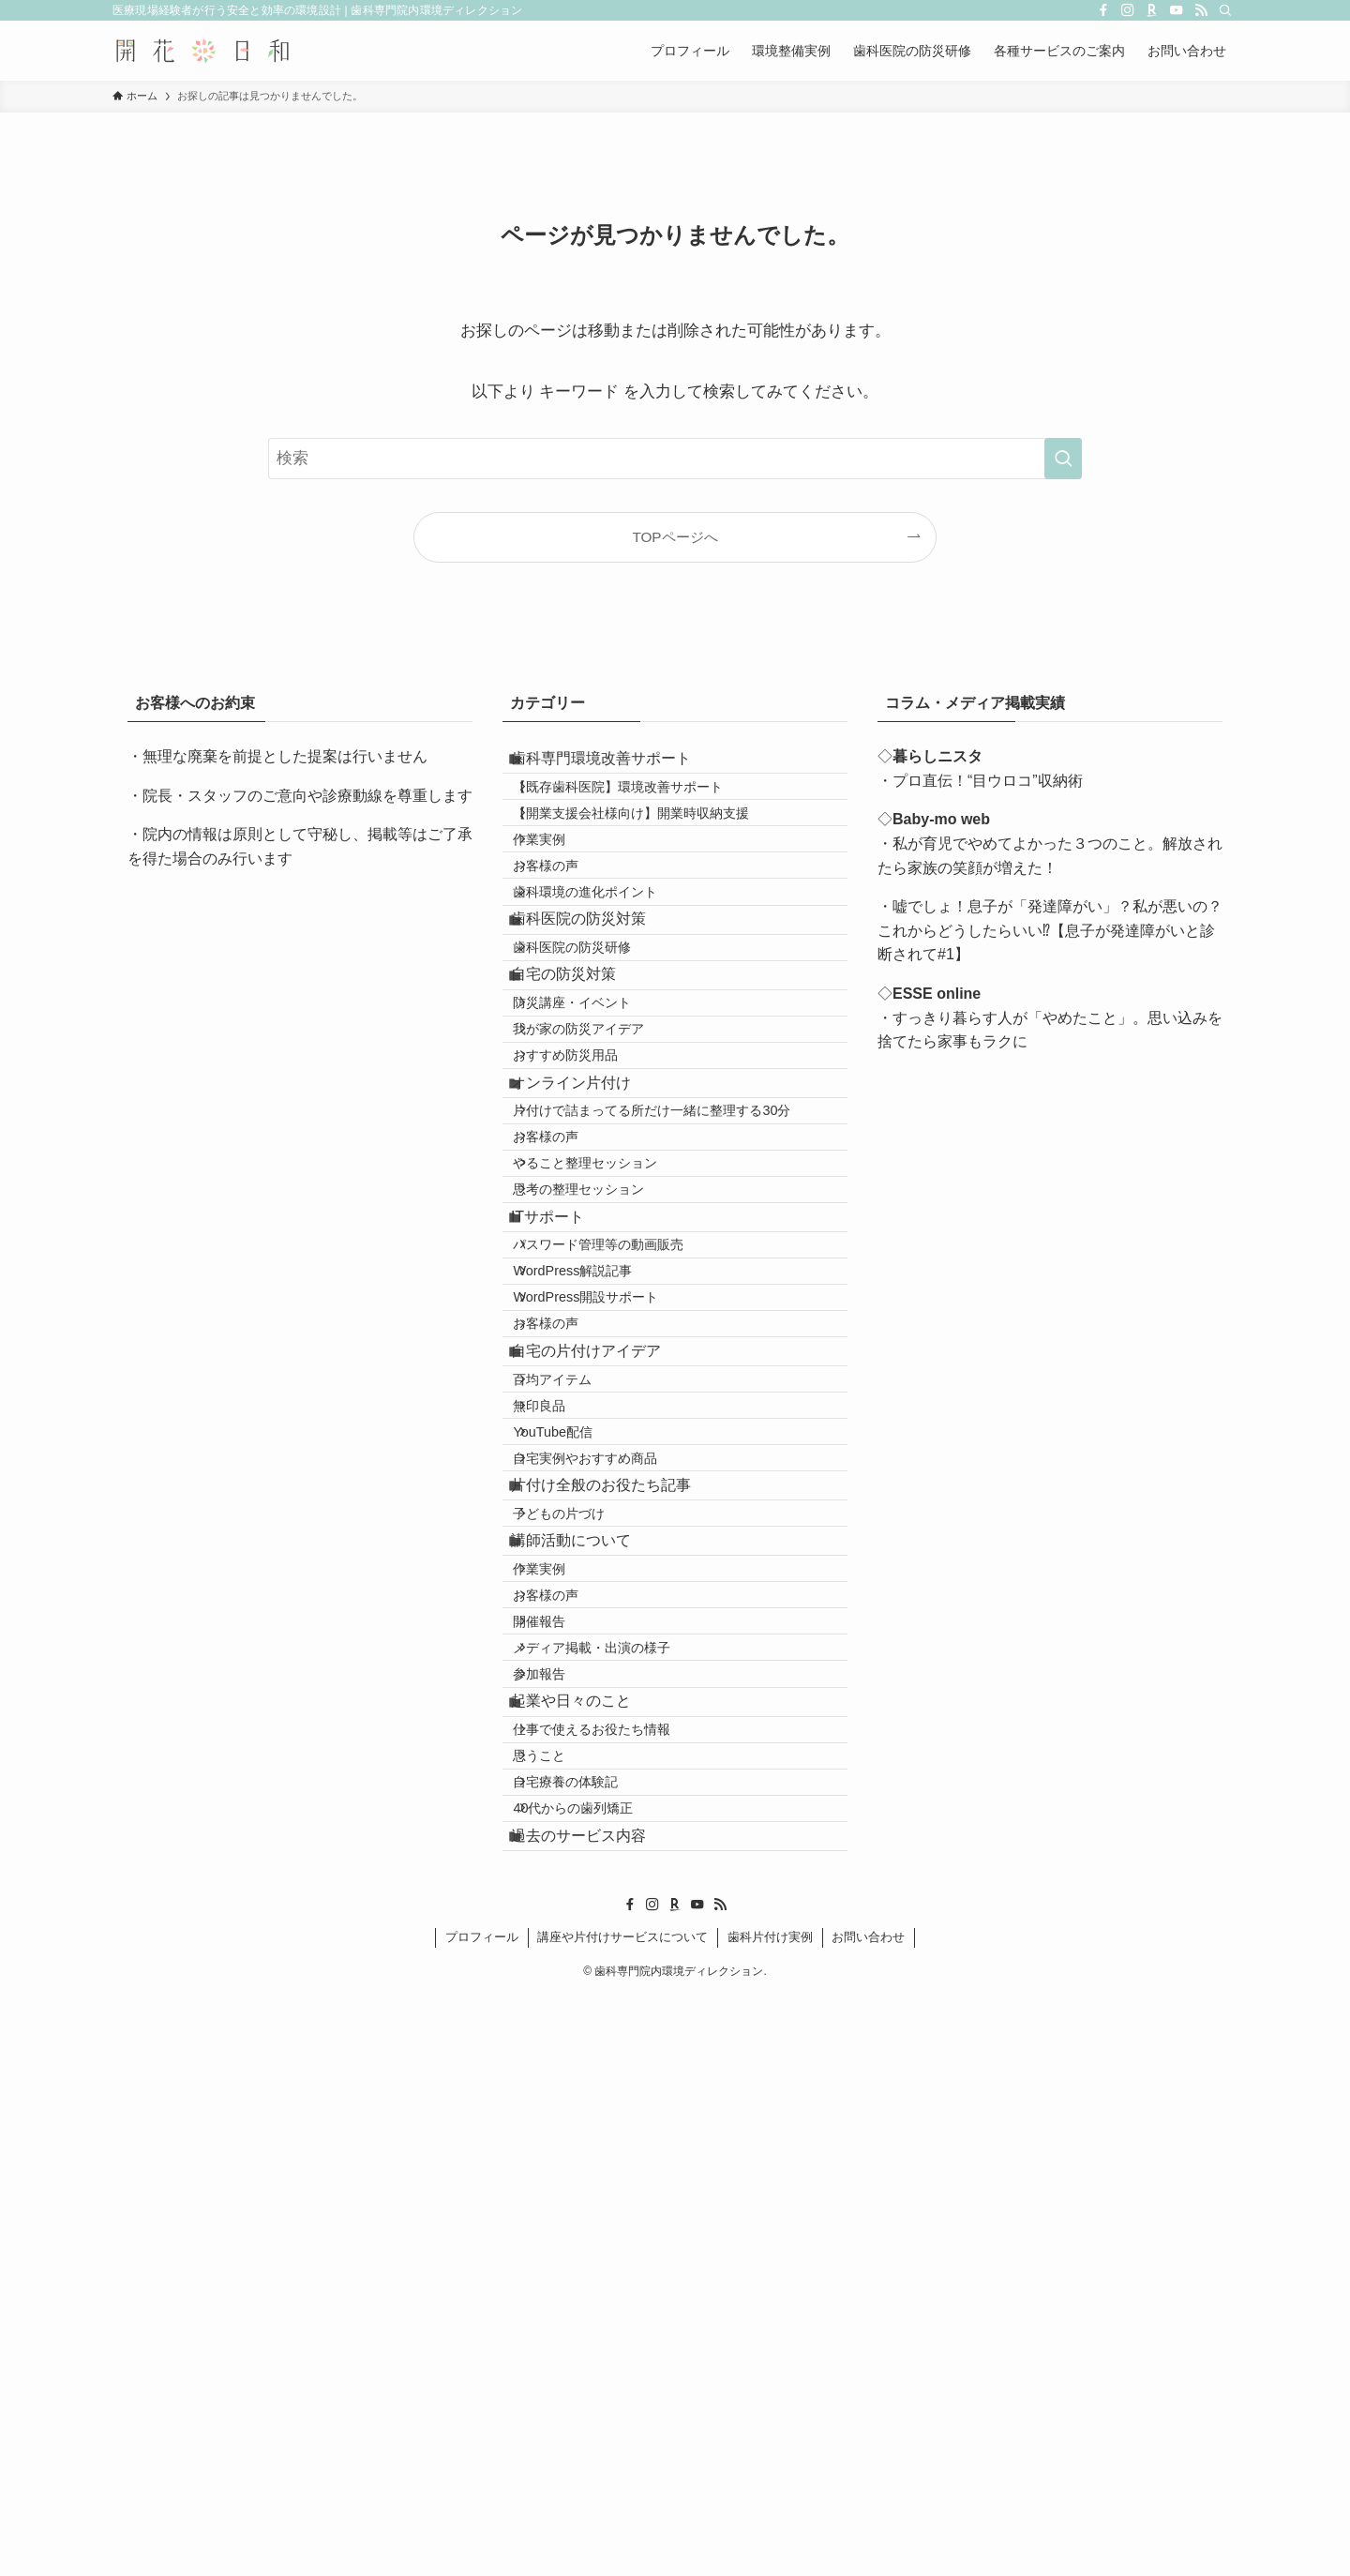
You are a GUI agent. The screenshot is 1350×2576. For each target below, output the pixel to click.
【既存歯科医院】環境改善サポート (641, 808)
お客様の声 (569, 929)
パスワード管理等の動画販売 (621, 1507)
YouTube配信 (576, 1792)
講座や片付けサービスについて (622, 2517)
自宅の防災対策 (581, 1096)
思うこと (562, 2287)
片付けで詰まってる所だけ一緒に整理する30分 (675, 1302)
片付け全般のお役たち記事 (619, 1874)
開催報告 (562, 2081)
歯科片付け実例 (770, 2517)
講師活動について (589, 1959)
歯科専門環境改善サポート (619, 766)
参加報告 (562, 2162)
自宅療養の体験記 (588, 2326)
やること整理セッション (608, 1383)
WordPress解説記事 (595, 1548)
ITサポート (565, 1465)
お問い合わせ (868, 2517)
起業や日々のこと (589, 2204)
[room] (1152, 10)
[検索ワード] (675, 458)
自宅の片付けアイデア (604, 1670)
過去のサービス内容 (596, 2409)
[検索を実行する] (1063, 458)
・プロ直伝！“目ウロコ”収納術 (980, 781)
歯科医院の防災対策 (596, 1010)
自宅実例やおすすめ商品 (608, 1832)
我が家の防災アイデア (602, 1178)
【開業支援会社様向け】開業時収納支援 (654, 848)
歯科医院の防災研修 (595, 1054)
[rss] (1201, 10)
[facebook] (1103, 10)
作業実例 (562, 888)
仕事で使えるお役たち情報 (615, 2246)
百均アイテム (575, 1712)
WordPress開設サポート (609, 1587)
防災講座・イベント (595, 1138)
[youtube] (1176, 10)
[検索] (1225, 10)
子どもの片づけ (582, 1917)
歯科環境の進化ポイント (608, 968)
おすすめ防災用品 (588, 1218)
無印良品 (562, 1752)
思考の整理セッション (602, 1423)
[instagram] (1128, 10)
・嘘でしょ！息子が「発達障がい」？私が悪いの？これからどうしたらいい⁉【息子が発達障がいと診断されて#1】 (1050, 930)
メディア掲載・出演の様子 (615, 2122)
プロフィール (481, 2517)
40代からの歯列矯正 (596, 2366)
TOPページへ (674, 537)
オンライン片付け (589, 1260)
